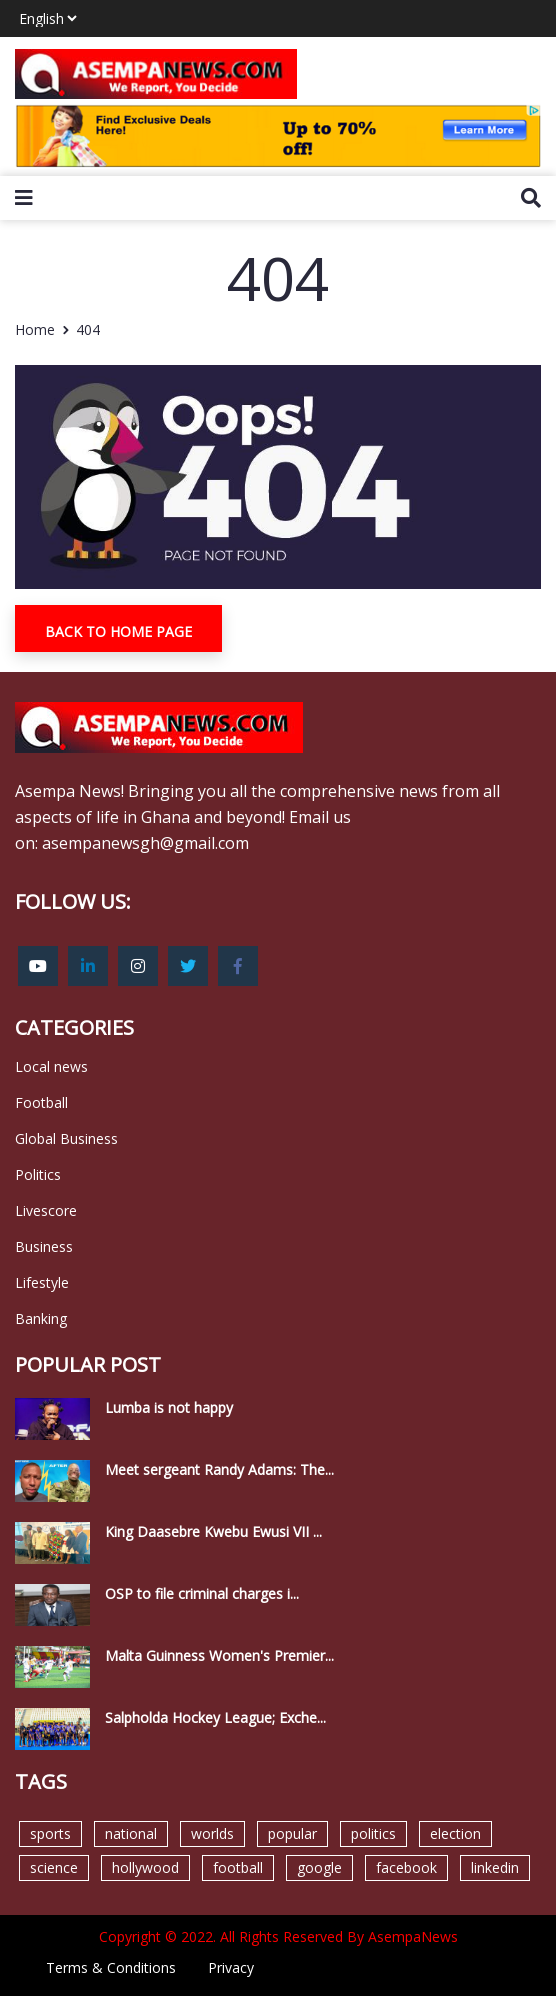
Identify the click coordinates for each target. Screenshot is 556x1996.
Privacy (231, 1967)
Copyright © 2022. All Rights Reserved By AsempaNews (278, 1936)
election (455, 1833)
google (319, 1867)
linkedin (495, 1867)
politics (373, 1833)
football (238, 1867)
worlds (212, 1833)
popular (292, 1833)
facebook (406, 1867)
